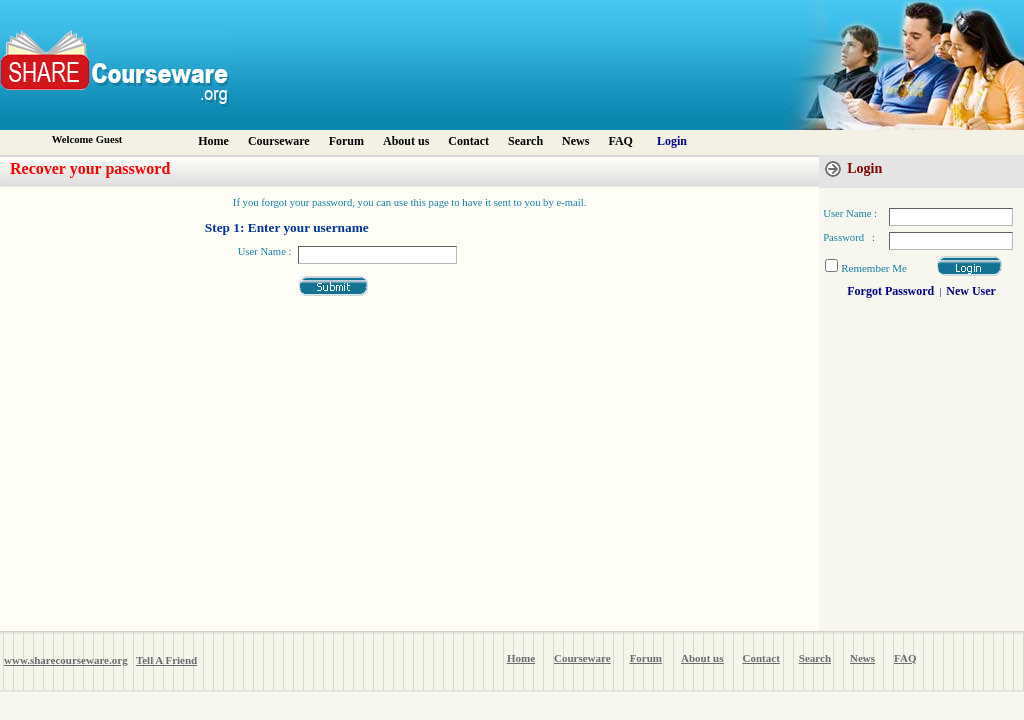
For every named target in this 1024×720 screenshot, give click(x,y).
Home (213, 141)
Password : (849, 237)
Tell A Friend (166, 660)
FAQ (620, 141)
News (575, 141)
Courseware (279, 141)
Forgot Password (890, 291)
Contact (468, 141)
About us (406, 141)
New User (971, 291)
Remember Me (874, 268)
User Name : (265, 251)
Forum (346, 141)
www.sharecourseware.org (66, 660)
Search (525, 141)
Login (672, 141)
